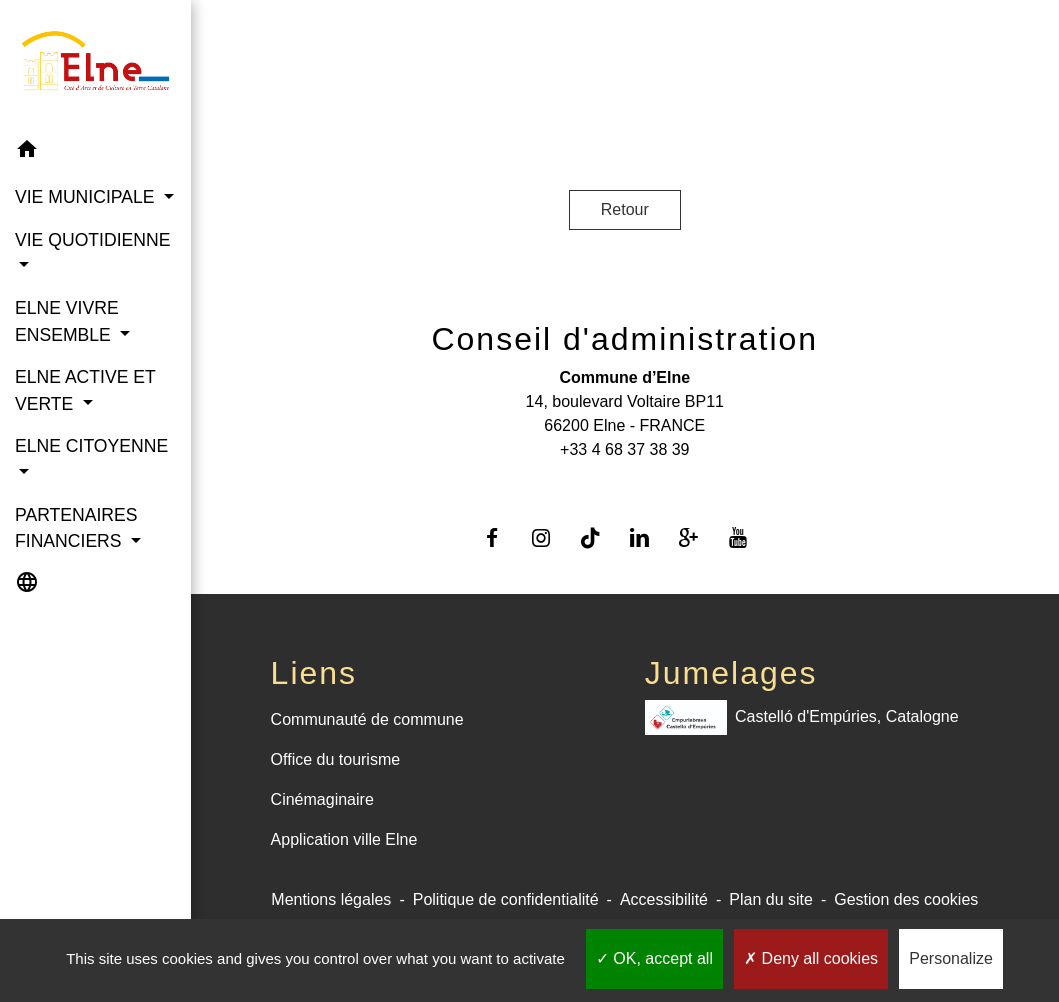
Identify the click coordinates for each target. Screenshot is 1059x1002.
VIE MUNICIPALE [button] (87, 197)
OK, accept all (654, 958)
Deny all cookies (811, 958)
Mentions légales (331, 899)
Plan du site (771, 899)
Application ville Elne (344, 839)
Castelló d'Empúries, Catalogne (802, 717)
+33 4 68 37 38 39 (624, 449)
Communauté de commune (367, 719)
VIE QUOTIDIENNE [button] (92, 240)
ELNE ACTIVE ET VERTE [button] (85, 390)
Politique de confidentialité (506, 899)
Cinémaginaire (322, 799)
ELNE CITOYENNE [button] (91, 446)
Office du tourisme (336, 759)
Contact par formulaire (625, 481)
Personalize (951, 958)
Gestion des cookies (906, 899)
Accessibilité (664, 899)
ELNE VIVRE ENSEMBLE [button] (67, 321)
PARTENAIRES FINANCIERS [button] (76, 528)
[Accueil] (95, 64)
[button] (95, 152)
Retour (625, 209)
